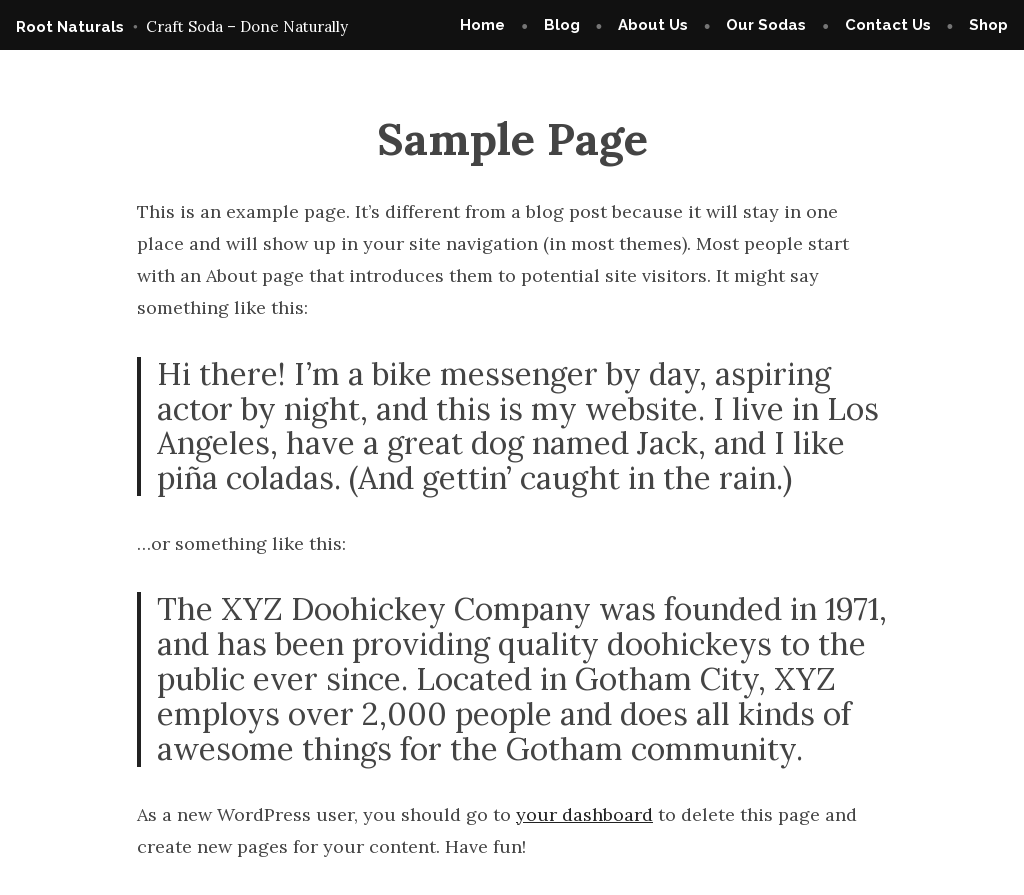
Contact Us (888, 25)
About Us (653, 25)
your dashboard (584, 814)
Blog (562, 25)
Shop (988, 25)
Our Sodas (766, 25)
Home (482, 25)
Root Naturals (70, 27)
